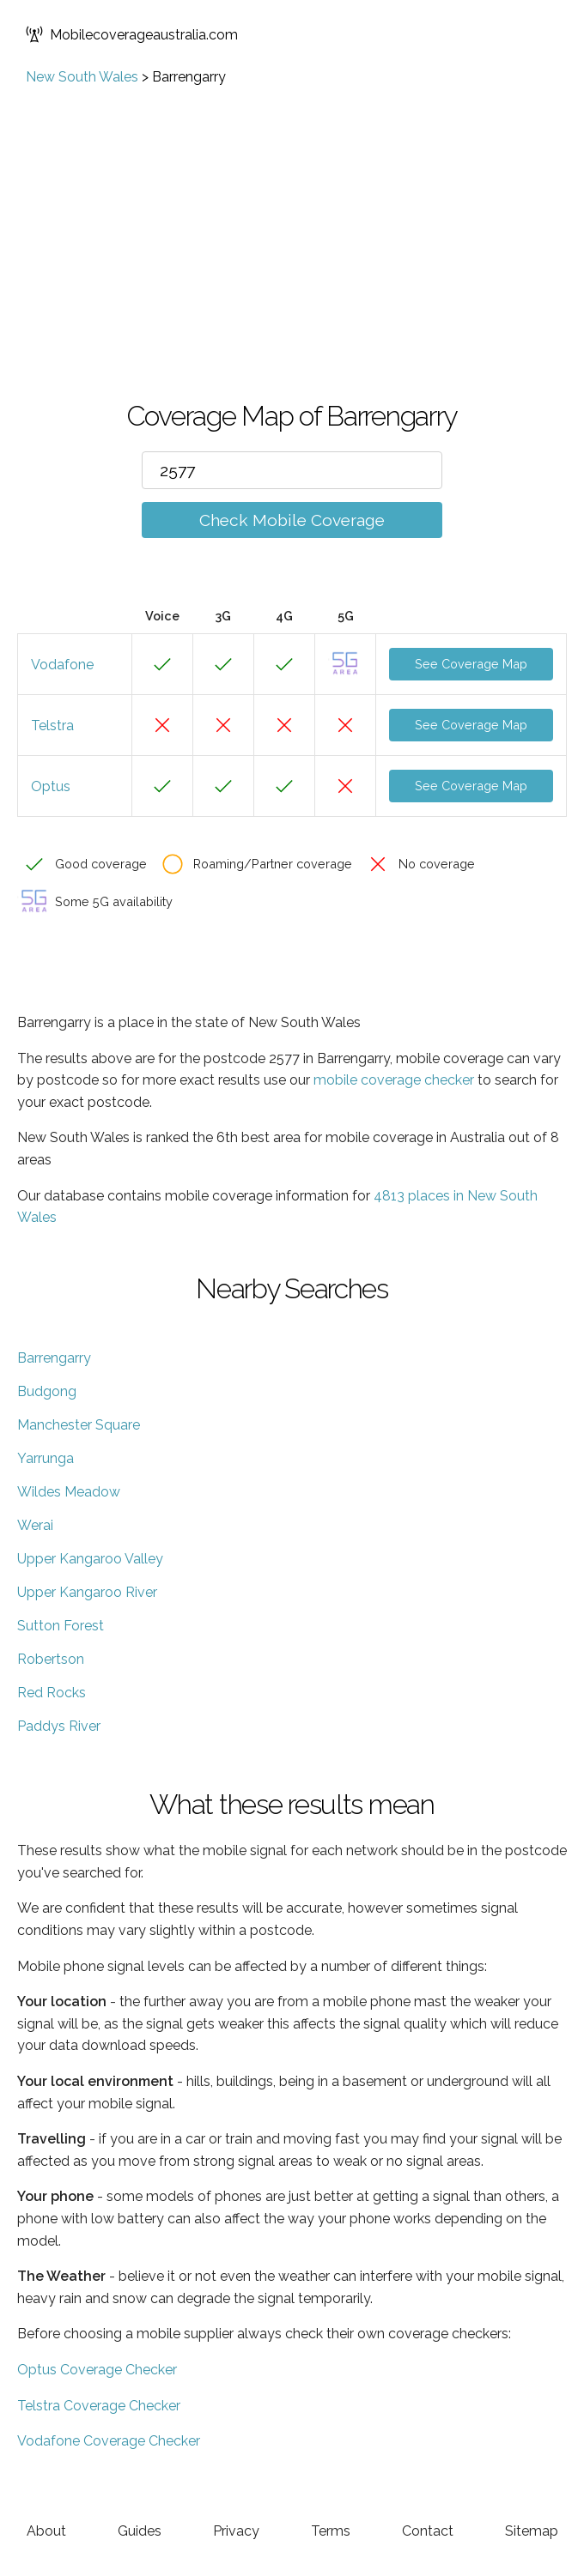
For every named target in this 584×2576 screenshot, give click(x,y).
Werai (35, 1525)
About (46, 2531)
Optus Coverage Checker (97, 2369)
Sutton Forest (60, 1626)
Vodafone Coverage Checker (108, 2441)
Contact (427, 2531)
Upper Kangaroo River (87, 1592)
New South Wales (82, 77)
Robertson (50, 1659)
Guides (139, 2531)
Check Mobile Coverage (292, 520)
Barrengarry (54, 1358)
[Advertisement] (292, 214)
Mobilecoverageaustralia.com (132, 34)
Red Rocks (51, 1692)
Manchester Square (78, 1425)
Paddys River (58, 1726)
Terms (330, 2531)
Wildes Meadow (68, 1492)
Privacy (236, 2531)
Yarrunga (45, 1458)
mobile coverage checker (393, 1080)
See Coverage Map (471, 663)
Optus (50, 786)
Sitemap (531, 2531)
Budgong (46, 1391)
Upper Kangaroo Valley (90, 1559)
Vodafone (62, 664)
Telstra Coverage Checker (98, 2406)
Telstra (52, 725)
